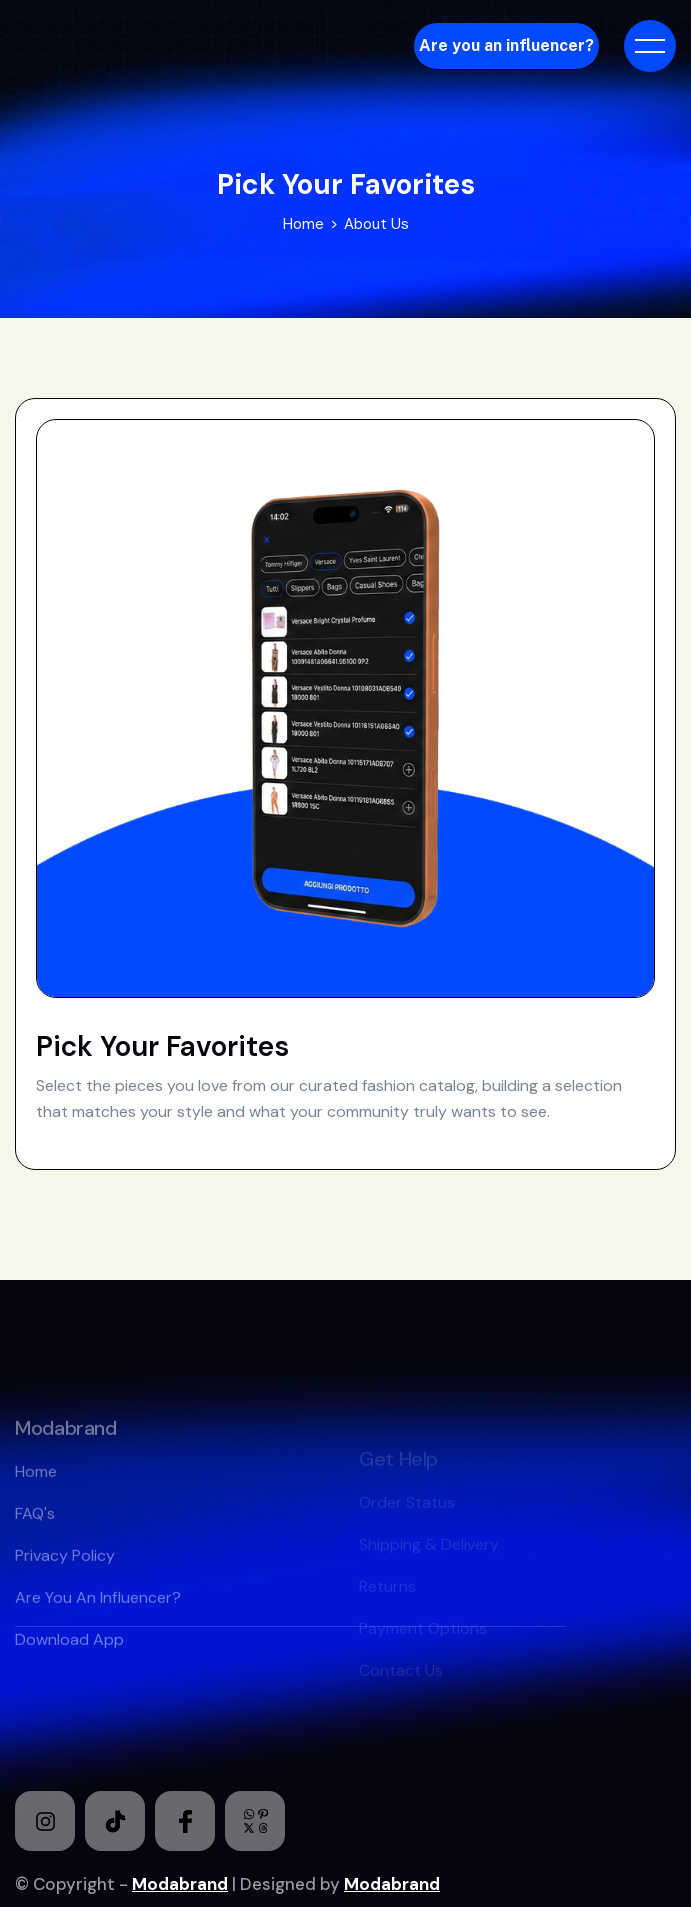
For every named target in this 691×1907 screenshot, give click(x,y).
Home (303, 224)
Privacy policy (65, 1586)
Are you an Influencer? (98, 1628)
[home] (147, 46)
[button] (650, 46)
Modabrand (180, 1884)
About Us (376, 224)
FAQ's (35, 1544)
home (36, 1502)
